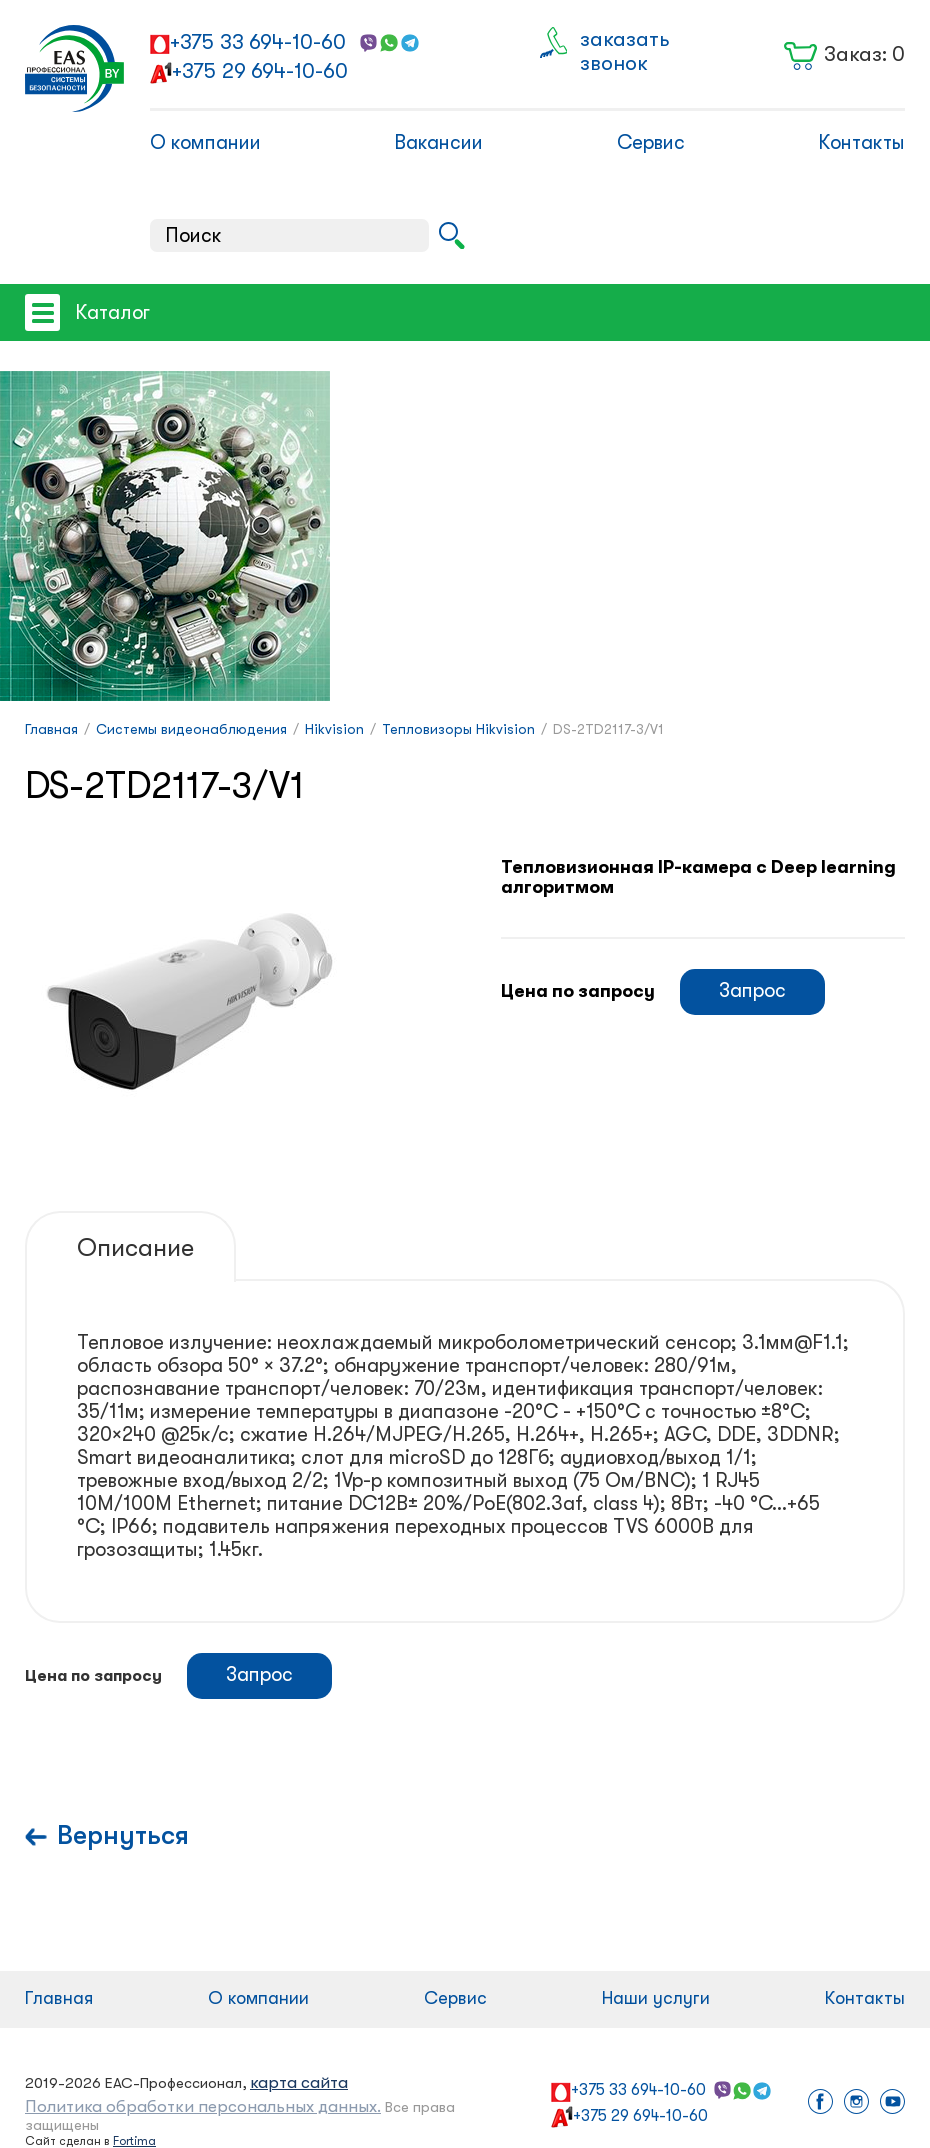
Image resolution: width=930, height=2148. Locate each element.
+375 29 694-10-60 (260, 71)
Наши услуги (656, 1998)
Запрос (752, 990)
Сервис (651, 142)
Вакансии (438, 142)
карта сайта (299, 2082)
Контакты (861, 142)
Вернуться (123, 1835)
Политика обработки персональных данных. (203, 2106)
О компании (205, 142)
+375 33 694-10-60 (258, 42)
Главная (59, 1998)
